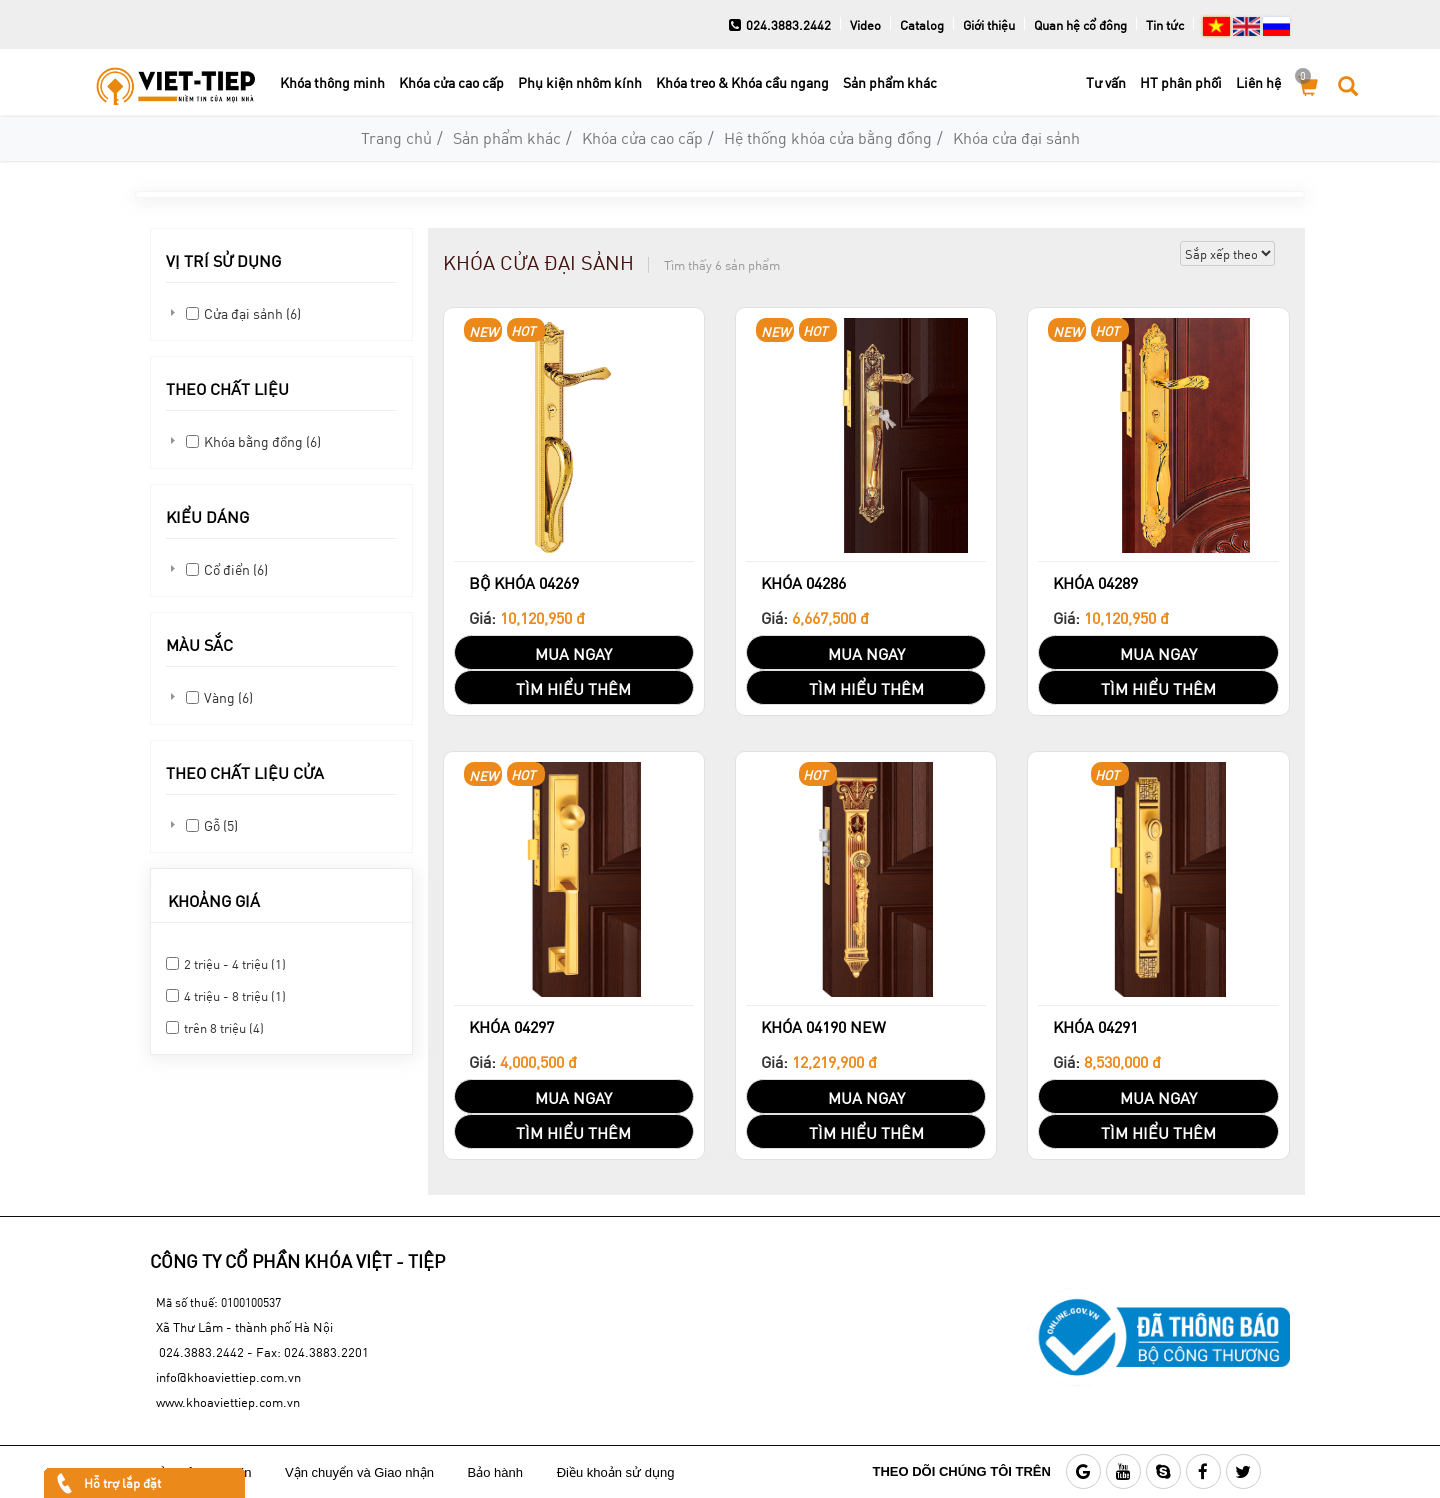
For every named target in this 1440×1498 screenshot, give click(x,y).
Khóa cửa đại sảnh (1016, 137)
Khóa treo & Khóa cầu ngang (742, 82)
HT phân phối (1181, 82)
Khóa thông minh (332, 82)
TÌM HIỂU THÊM (573, 688)
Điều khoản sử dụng (617, 1472)
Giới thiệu (989, 25)
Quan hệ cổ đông (1080, 25)
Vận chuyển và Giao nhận (361, 1472)
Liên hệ (1258, 82)
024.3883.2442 (780, 25)
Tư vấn (1106, 82)
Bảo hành (497, 1472)
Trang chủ (396, 137)
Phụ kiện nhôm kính (580, 82)
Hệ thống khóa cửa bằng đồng (828, 137)
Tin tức (1165, 25)
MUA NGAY (573, 653)
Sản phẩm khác (890, 82)
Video (865, 25)
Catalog (922, 25)
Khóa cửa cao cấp (451, 82)
